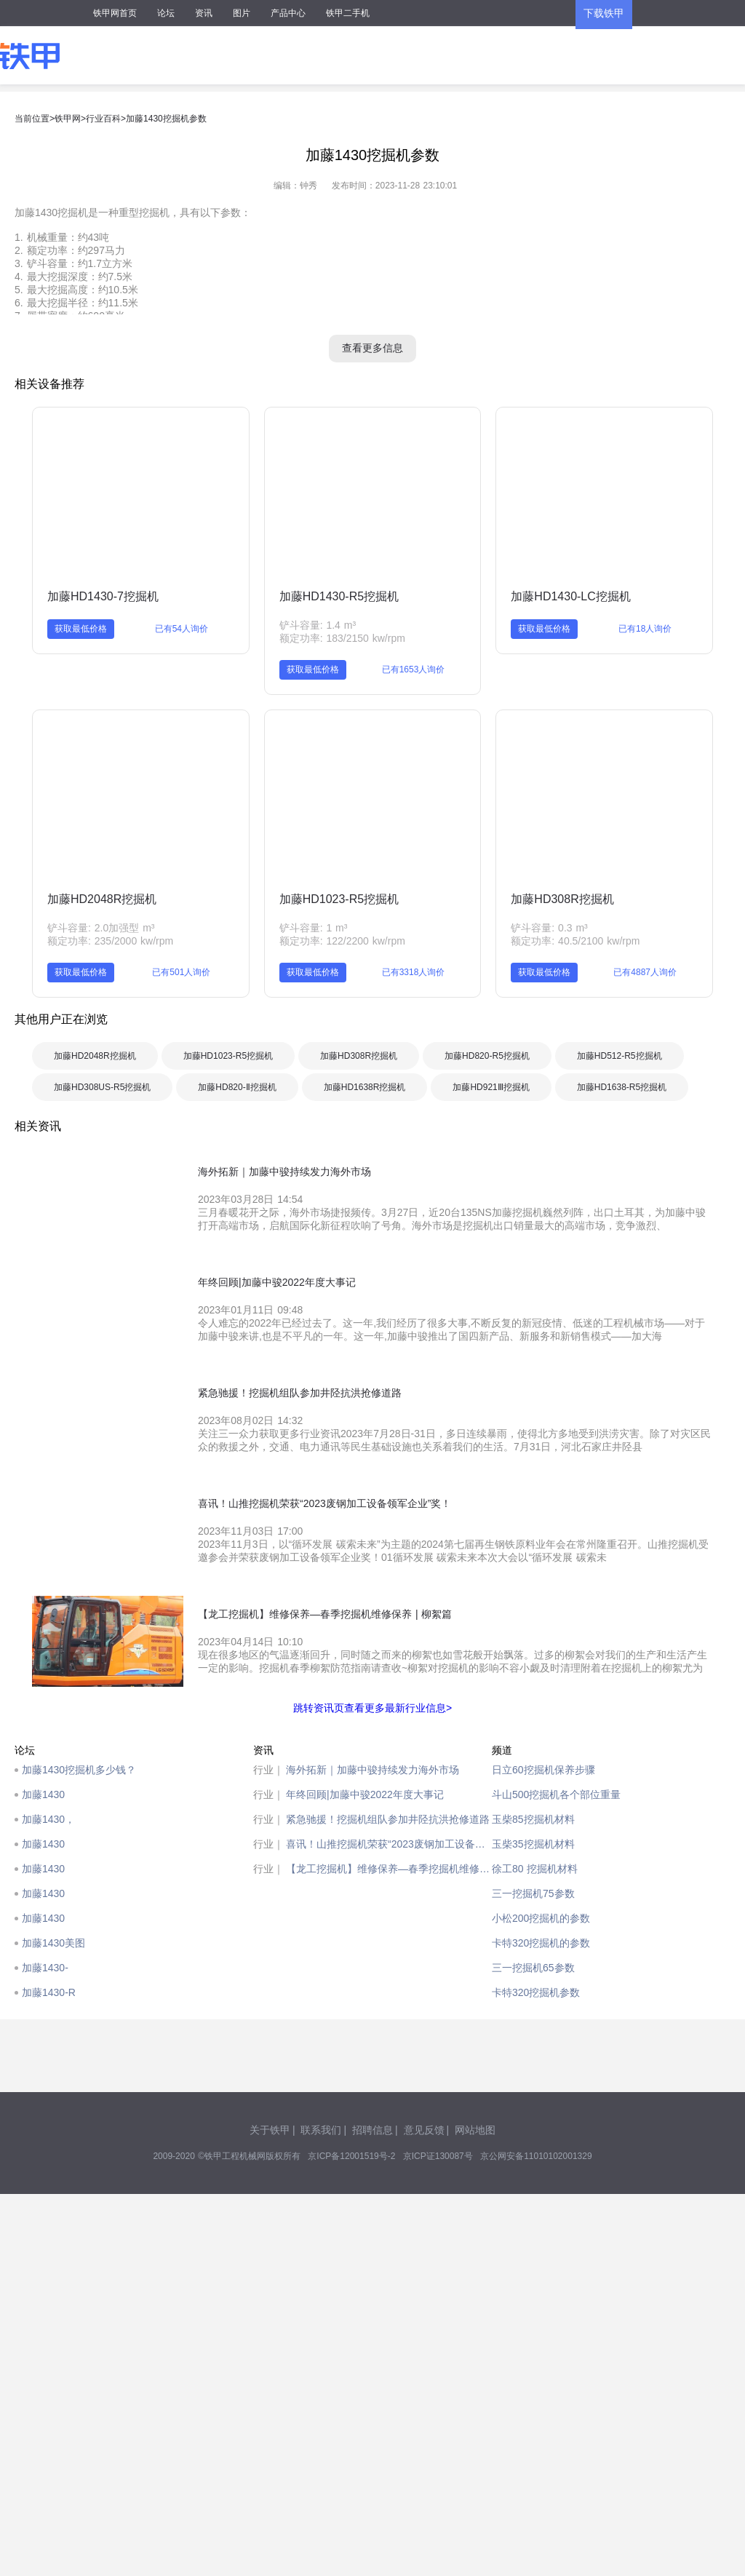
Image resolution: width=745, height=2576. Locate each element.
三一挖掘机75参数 (533, 1893)
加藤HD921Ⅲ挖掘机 (491, 1087)
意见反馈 (424, 2130)
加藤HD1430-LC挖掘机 (570, 596)
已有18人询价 (645, 629)
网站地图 (475, 2130)
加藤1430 (43, 1794)
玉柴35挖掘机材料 (533, 1844)
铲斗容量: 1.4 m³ (317, 625)
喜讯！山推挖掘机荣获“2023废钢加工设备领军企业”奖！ (389, 1844)
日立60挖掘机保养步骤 (543, 1770)
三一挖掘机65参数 (533, 1967)
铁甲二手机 (348, 13)
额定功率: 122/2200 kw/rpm (342, 941)
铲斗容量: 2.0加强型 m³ (100, 928)
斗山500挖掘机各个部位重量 (556, 1794)
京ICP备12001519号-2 (351, 2156)
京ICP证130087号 (438, 2156)
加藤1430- (45, 1967)
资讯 (203, 13)
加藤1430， (48, 1819)
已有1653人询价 (413, 669)
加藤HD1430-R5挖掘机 (339, 596)
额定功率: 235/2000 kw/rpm (110, 941)
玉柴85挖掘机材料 (533, 1819)
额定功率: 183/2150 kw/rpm (342, 638)
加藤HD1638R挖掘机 (365, 1087)
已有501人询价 (181, 972)
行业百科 (103, 119)
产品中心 (288, 13)
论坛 (166, 13)
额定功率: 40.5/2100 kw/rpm (575, 941)
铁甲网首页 (115, 13)
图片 (241, 13)
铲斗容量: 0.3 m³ (549, 928)
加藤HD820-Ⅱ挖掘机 (237, 1087)
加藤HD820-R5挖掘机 (487, 1056)
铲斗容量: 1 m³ (313, 928)
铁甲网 (68, 119)
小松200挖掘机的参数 (541, 1918)
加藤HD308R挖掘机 (562, 899)
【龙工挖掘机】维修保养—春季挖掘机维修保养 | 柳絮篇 (389, 1869)
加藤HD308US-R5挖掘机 (102, 1087)
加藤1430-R (49, 1992)
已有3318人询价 (413, 972)
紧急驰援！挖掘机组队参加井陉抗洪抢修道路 (388, 1819)
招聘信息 (372, 2130)
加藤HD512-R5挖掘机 (619, 1056)
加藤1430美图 (53, 1943)
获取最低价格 (81, 629)
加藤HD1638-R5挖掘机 (621, 1087)
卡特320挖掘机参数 (536, 1992)
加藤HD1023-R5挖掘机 (339, 899)
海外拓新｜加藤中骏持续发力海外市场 (372, 1770)
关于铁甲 (270, 2130)
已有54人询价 (181, 629)
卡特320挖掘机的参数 (541, 1943)
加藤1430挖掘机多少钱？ (79, 1770)
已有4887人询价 (645, 972)
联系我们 (320, 2130)
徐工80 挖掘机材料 (535, 1869)
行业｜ (268, 1770)
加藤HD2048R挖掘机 (101, 899)
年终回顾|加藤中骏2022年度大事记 (365, 1794)
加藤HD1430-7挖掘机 (103, 596)
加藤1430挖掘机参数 (166, 119)
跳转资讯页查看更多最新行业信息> (372, 1708)
